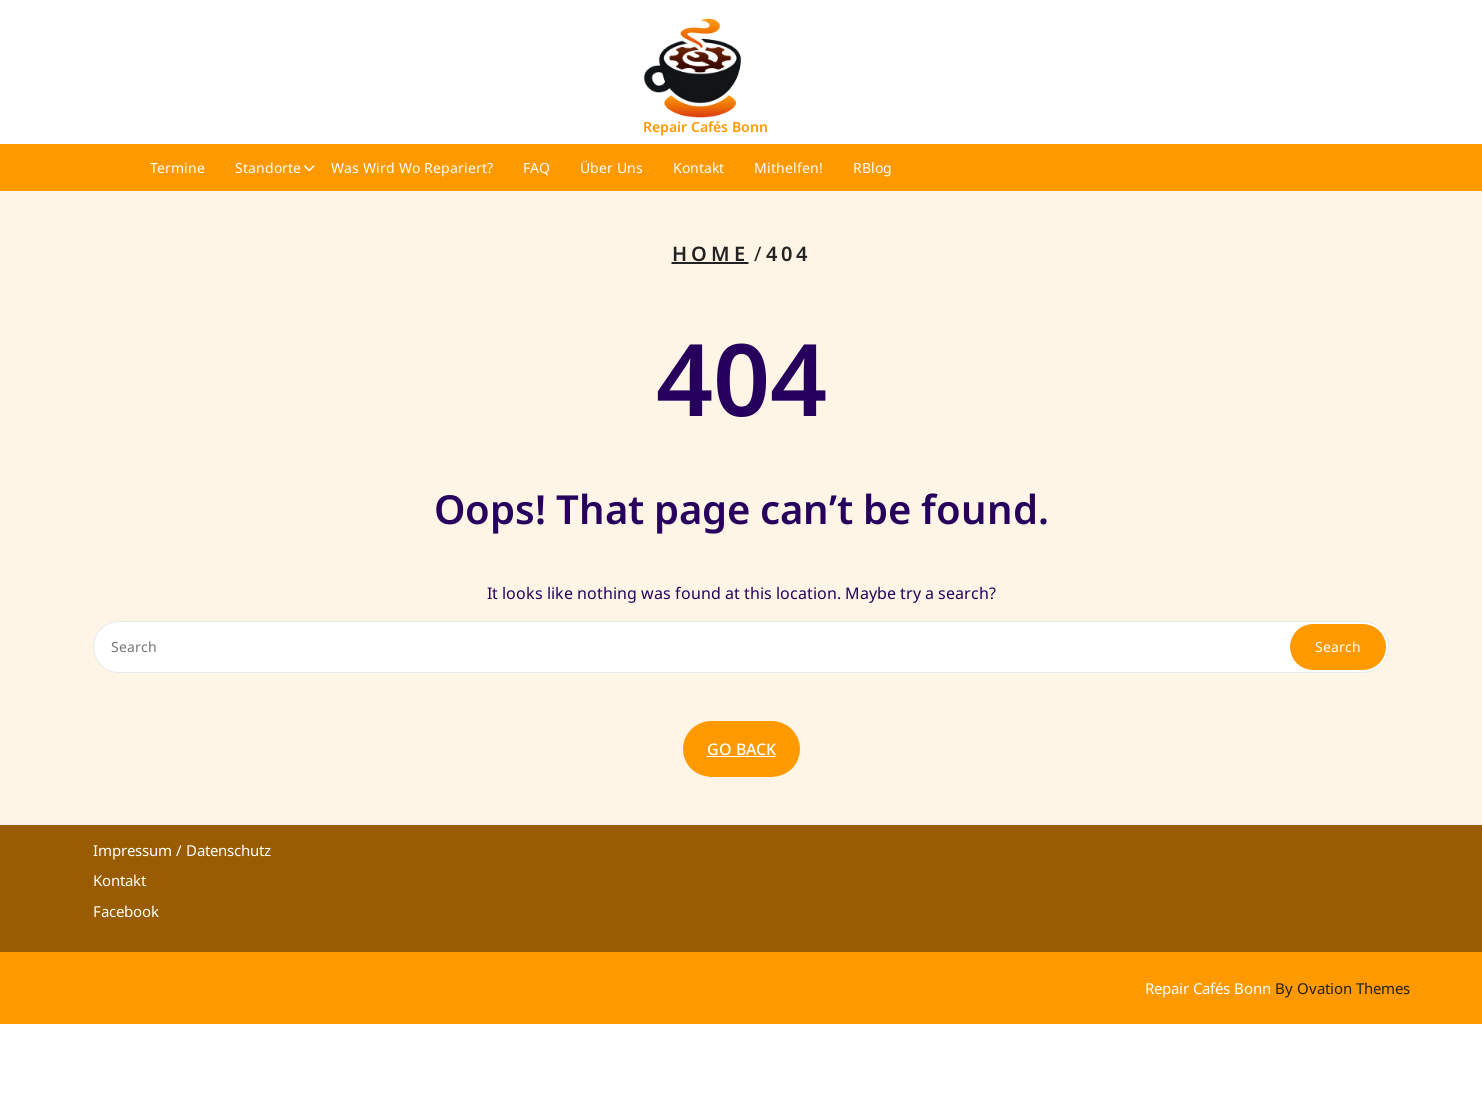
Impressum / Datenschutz (182, 850)
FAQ (536, 167)
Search (1338, 646)
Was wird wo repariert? (412, 167)
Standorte (268, 167)
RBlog (872, 167)
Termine (177, 167)
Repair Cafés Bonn (705, 126)
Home (710, 253)
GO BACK (741, 749)
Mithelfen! (788, 167)
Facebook (126, 911)
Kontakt (698, 167)
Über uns (611, 167)
